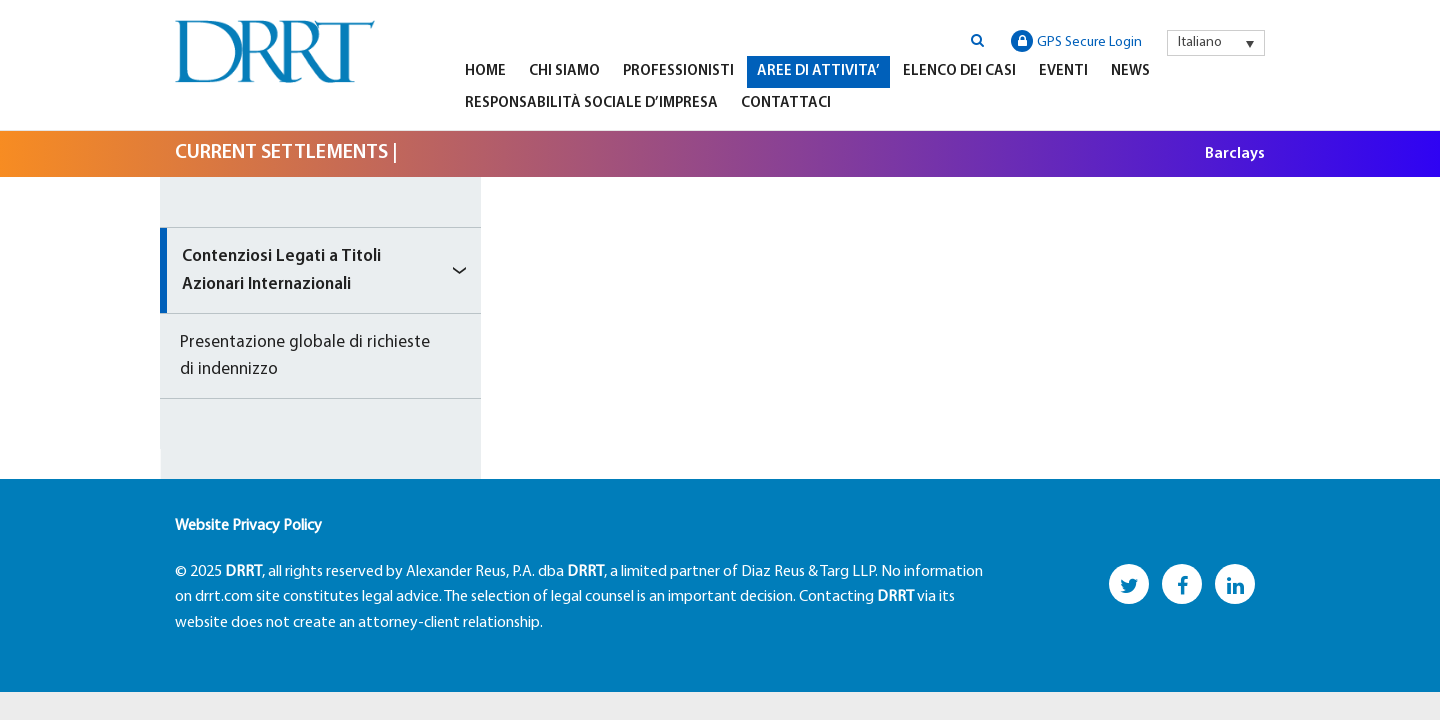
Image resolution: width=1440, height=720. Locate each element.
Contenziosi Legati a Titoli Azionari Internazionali (281, 270)
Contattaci (786, 103)
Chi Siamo (564, 71)
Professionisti (678, 71)
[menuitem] (1216, 43)
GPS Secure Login (1076, 41)
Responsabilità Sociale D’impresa (591, 103)
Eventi (1063, 71)
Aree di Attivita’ (818, 71)
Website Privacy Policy (248, 526)
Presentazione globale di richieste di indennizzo (305, 356)
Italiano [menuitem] (1200, 42)
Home (485, 71)
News (1130, 71)
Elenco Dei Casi (959, 71)
